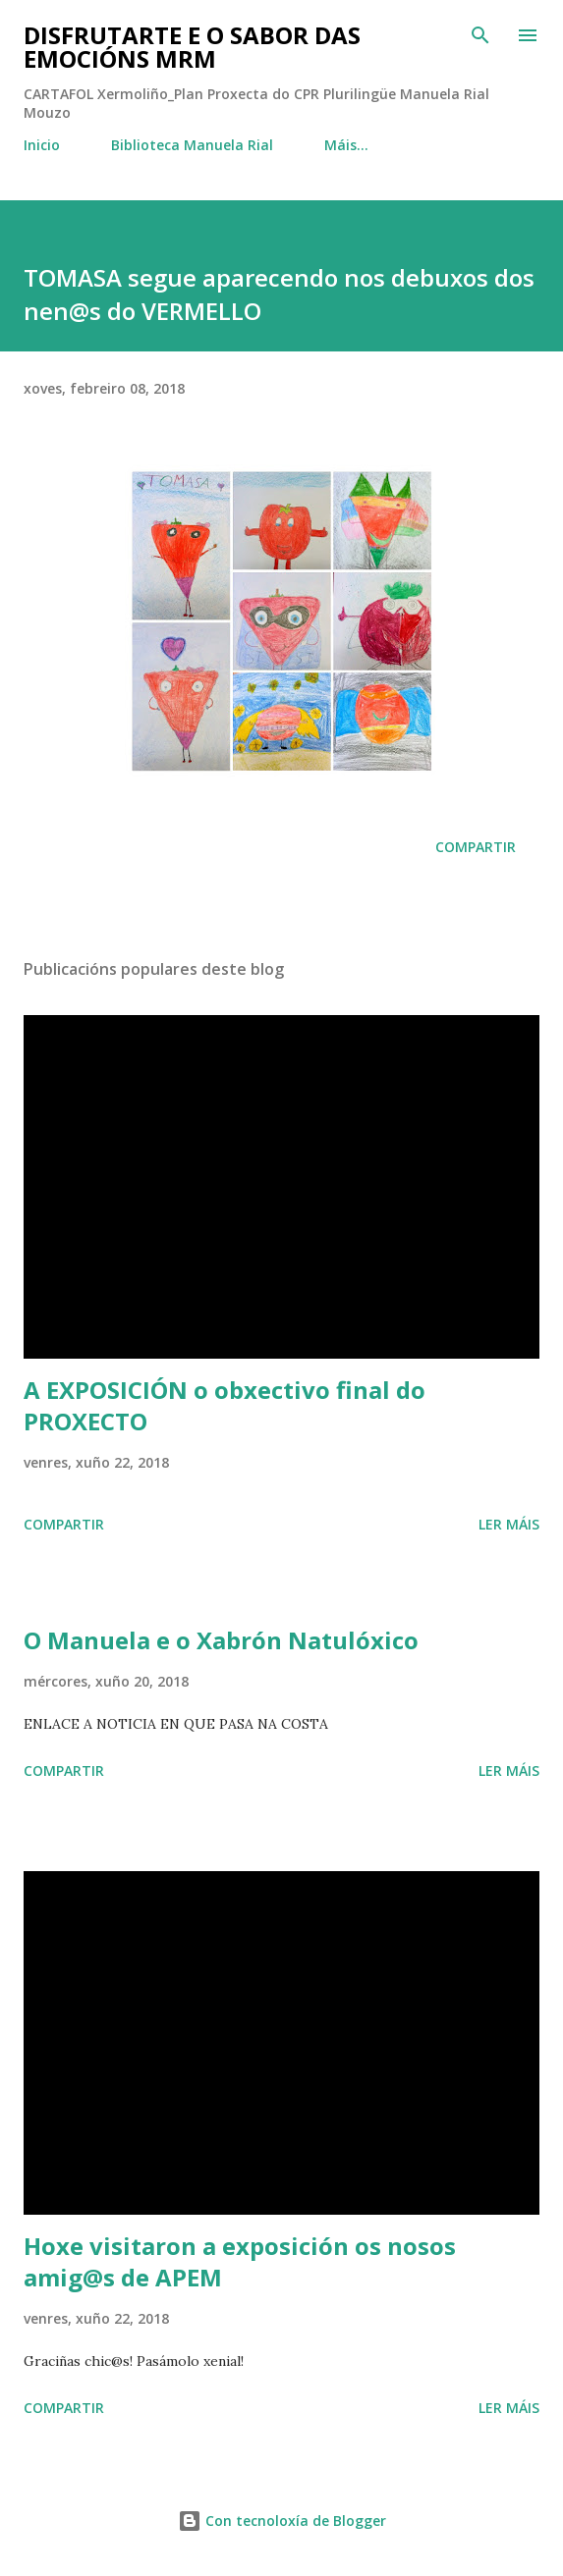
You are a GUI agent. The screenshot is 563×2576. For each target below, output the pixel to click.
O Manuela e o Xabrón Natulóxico (221, 1640)
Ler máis (509, 1524)
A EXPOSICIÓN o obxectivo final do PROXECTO (224, 1405)
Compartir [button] (475, 846)
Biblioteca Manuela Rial (192, 144)
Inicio (42, 144)
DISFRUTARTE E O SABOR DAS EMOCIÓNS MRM (192, 47)
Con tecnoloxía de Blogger (282, 2520)
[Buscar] (480, 35)
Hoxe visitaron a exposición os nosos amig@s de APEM (240, 2261)
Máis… (346, 144)
